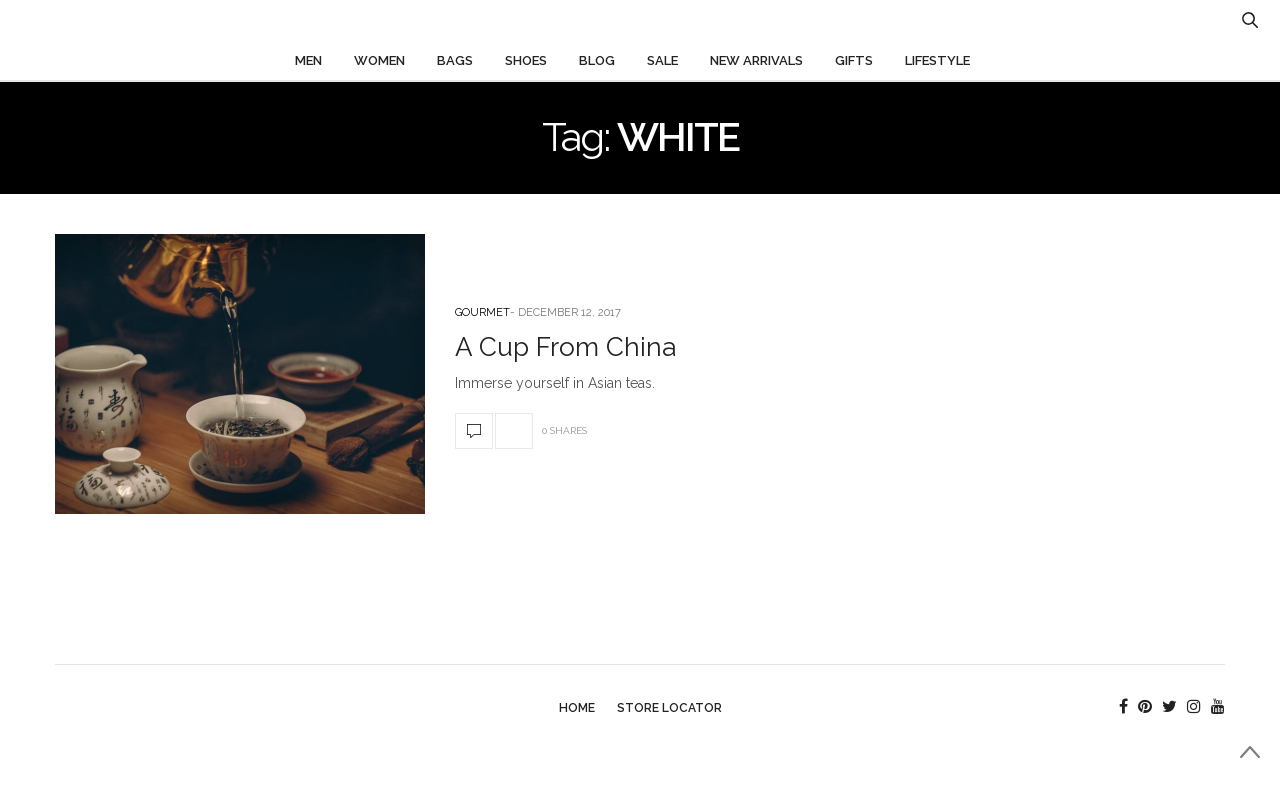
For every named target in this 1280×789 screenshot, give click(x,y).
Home (577, 708)
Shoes (526, 60)
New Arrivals (756, 60)
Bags (455, 60)
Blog (597, 60)
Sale (662, 60)
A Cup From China (565, 347)
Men (308, 60)
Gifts (854, 60)
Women (379, 60)
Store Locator (669, 708)
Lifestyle (937, 60)
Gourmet (482, 312)
